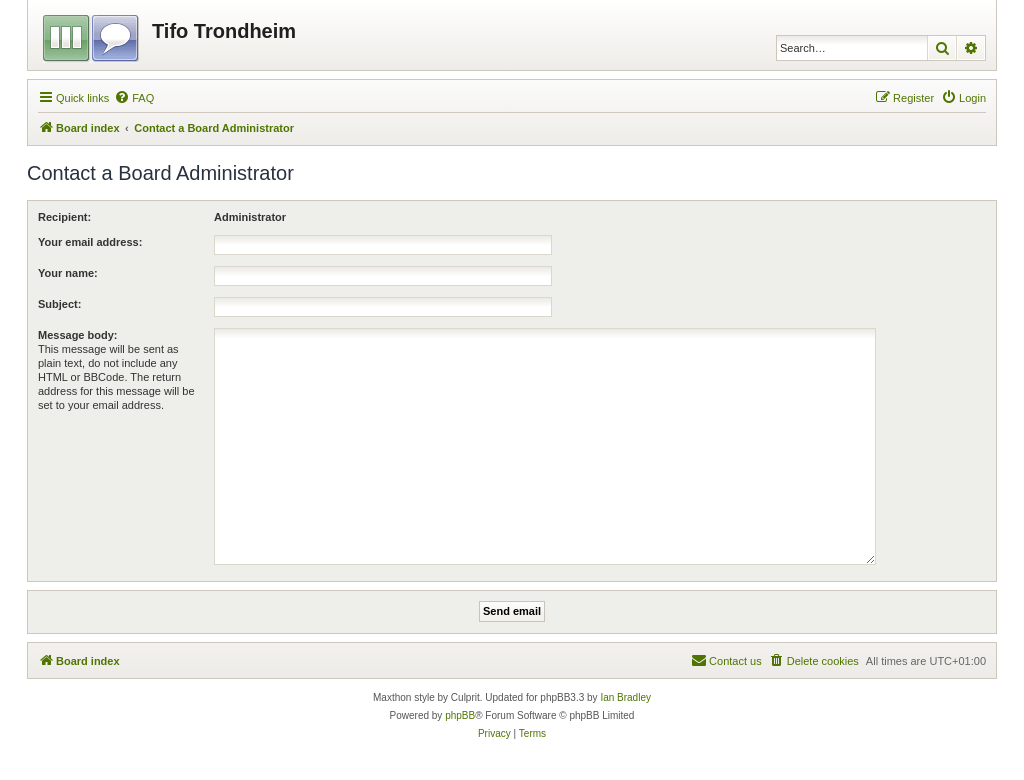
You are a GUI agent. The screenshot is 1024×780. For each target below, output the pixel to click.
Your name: (68, 273)
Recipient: (64, 217)
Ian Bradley (625, 697)
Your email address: (90, 242)
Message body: (77, 335)
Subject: (59, 304)
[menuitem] (134, 98)
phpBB (460, 715)
